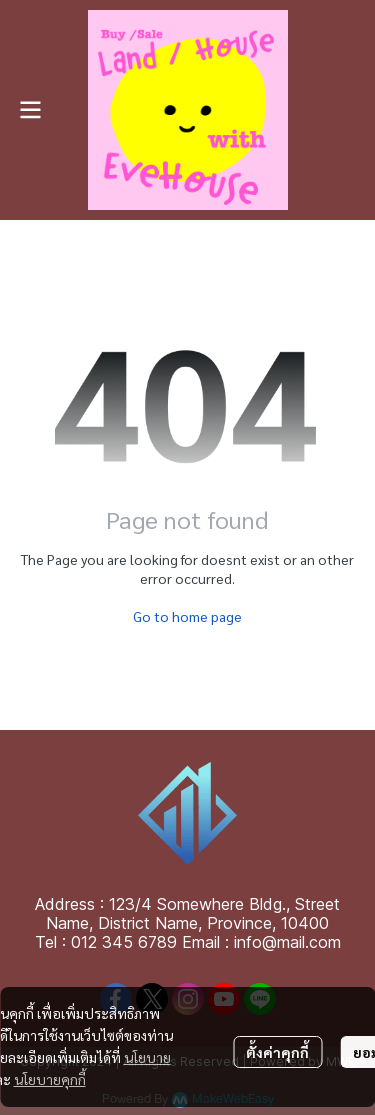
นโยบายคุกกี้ (50, 1079)
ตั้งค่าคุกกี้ (277, 1052)
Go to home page (187, 616)
